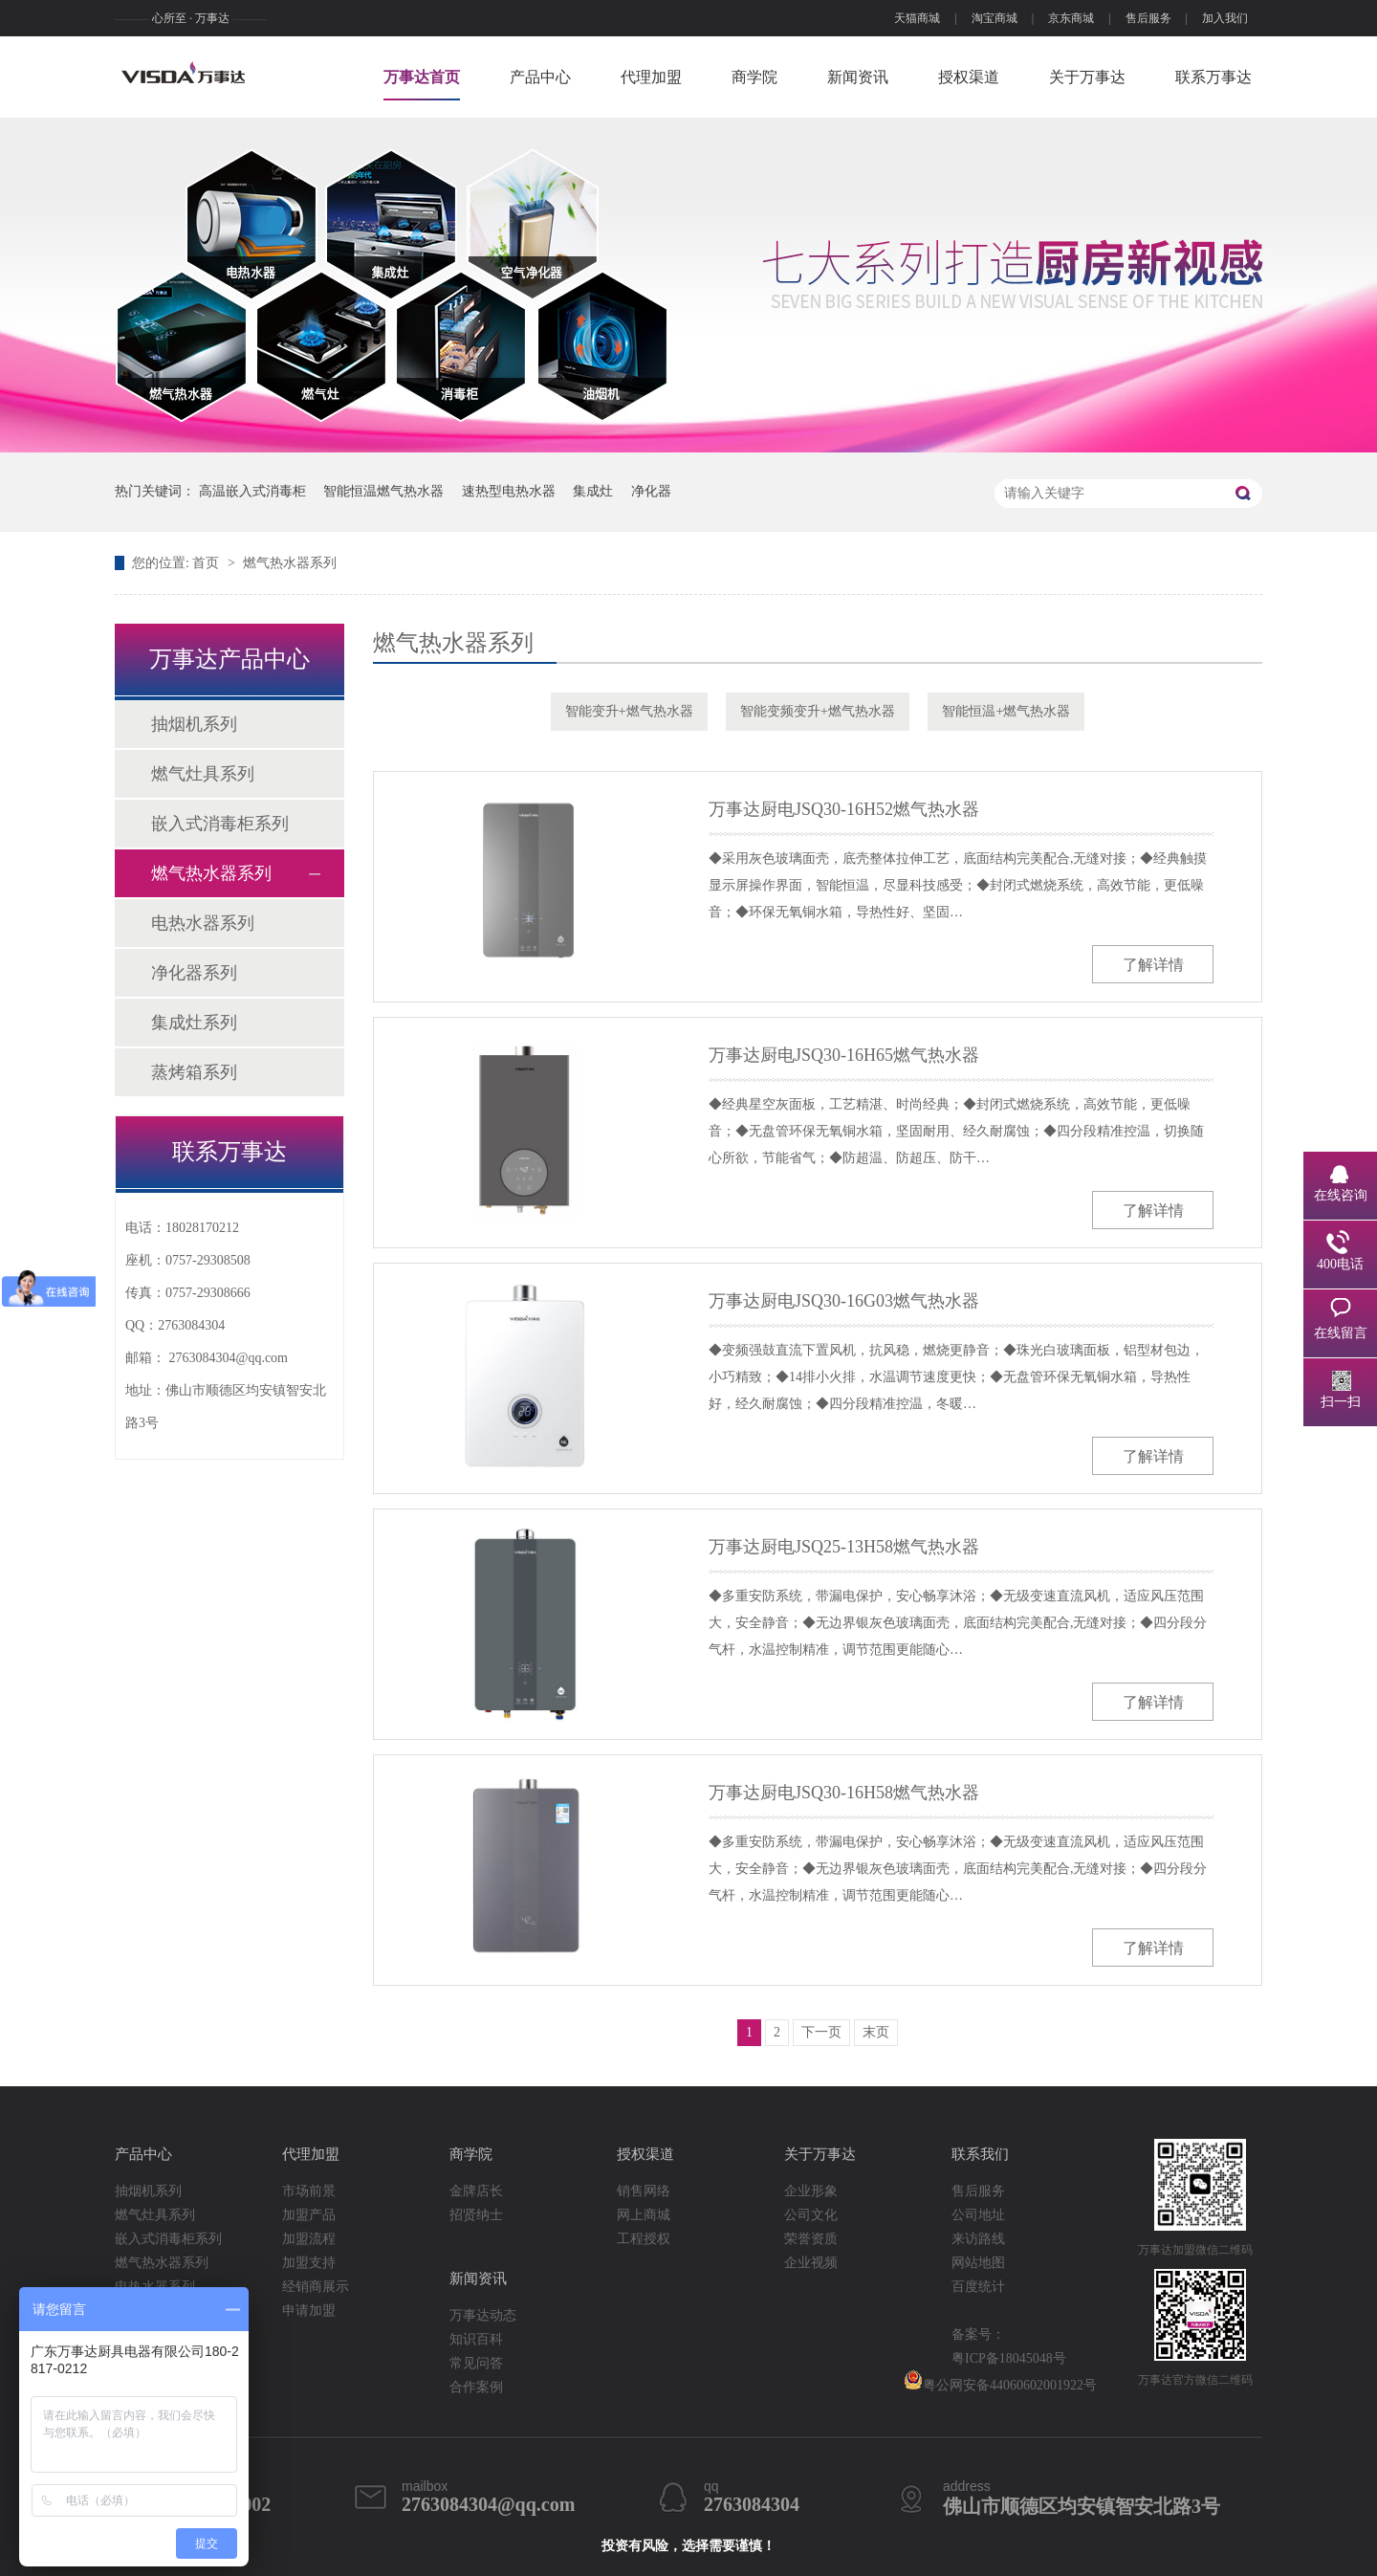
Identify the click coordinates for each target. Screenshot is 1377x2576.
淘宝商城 (994, 18)
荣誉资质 (811, 2239)
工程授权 (643, 2239)
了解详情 (1153, 965)
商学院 (754, 77)
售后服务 (1148, 18)
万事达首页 (421, 77)
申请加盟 (309, 2310)
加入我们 (1225, 18)
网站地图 (978, 2263)
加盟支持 (309, 2263)
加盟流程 (309, 2239)
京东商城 (1071, 18)
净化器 (651, 491)
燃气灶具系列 (202, 773)
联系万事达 (1213, 77)
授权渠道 (968, 77)
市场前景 (309, 2191)
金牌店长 (476, 2191)
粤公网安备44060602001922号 (1000, 2381)
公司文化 (811, 2215)
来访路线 (978, 2239)
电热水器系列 (202, 923)
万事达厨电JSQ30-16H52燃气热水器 (844, 809)
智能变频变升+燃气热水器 (817, 711)
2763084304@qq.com (229, 1358)
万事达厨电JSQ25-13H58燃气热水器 (844, 1546)
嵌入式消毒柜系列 (220, 823)
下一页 (821, 2032)
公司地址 (978, 2215)
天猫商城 (917, 18)
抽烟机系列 (194, 724)
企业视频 (811, 2263)
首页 (207, 563)
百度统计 (978, 2286)
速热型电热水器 (509, 491)
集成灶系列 (194, 1022)
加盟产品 (309, 2215)
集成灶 (593, 491)
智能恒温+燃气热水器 (1006, 711)
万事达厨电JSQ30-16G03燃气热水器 (844, 1300)
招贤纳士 (476, 2215)
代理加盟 (651, 77)
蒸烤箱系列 (194, 1072)
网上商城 (643, 2215)
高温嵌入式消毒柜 (252, 491)
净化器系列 (194, 972)
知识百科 (476, 2339)
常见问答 (476, 2363)
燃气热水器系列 (290, 563)
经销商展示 (315, 2286)
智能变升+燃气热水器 (629, 711)
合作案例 (476, 2387)
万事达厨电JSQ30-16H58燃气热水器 (844, 1792)
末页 (876, 2032)
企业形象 (811, 2191)
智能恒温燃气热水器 (383, 491)
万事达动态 (482, 2315)
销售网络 (643, 2191)
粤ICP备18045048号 (1008, 2358)
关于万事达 (1087, 77)
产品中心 (540, 77)
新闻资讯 (857, 77)
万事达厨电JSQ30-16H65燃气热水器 (844, 1055)
